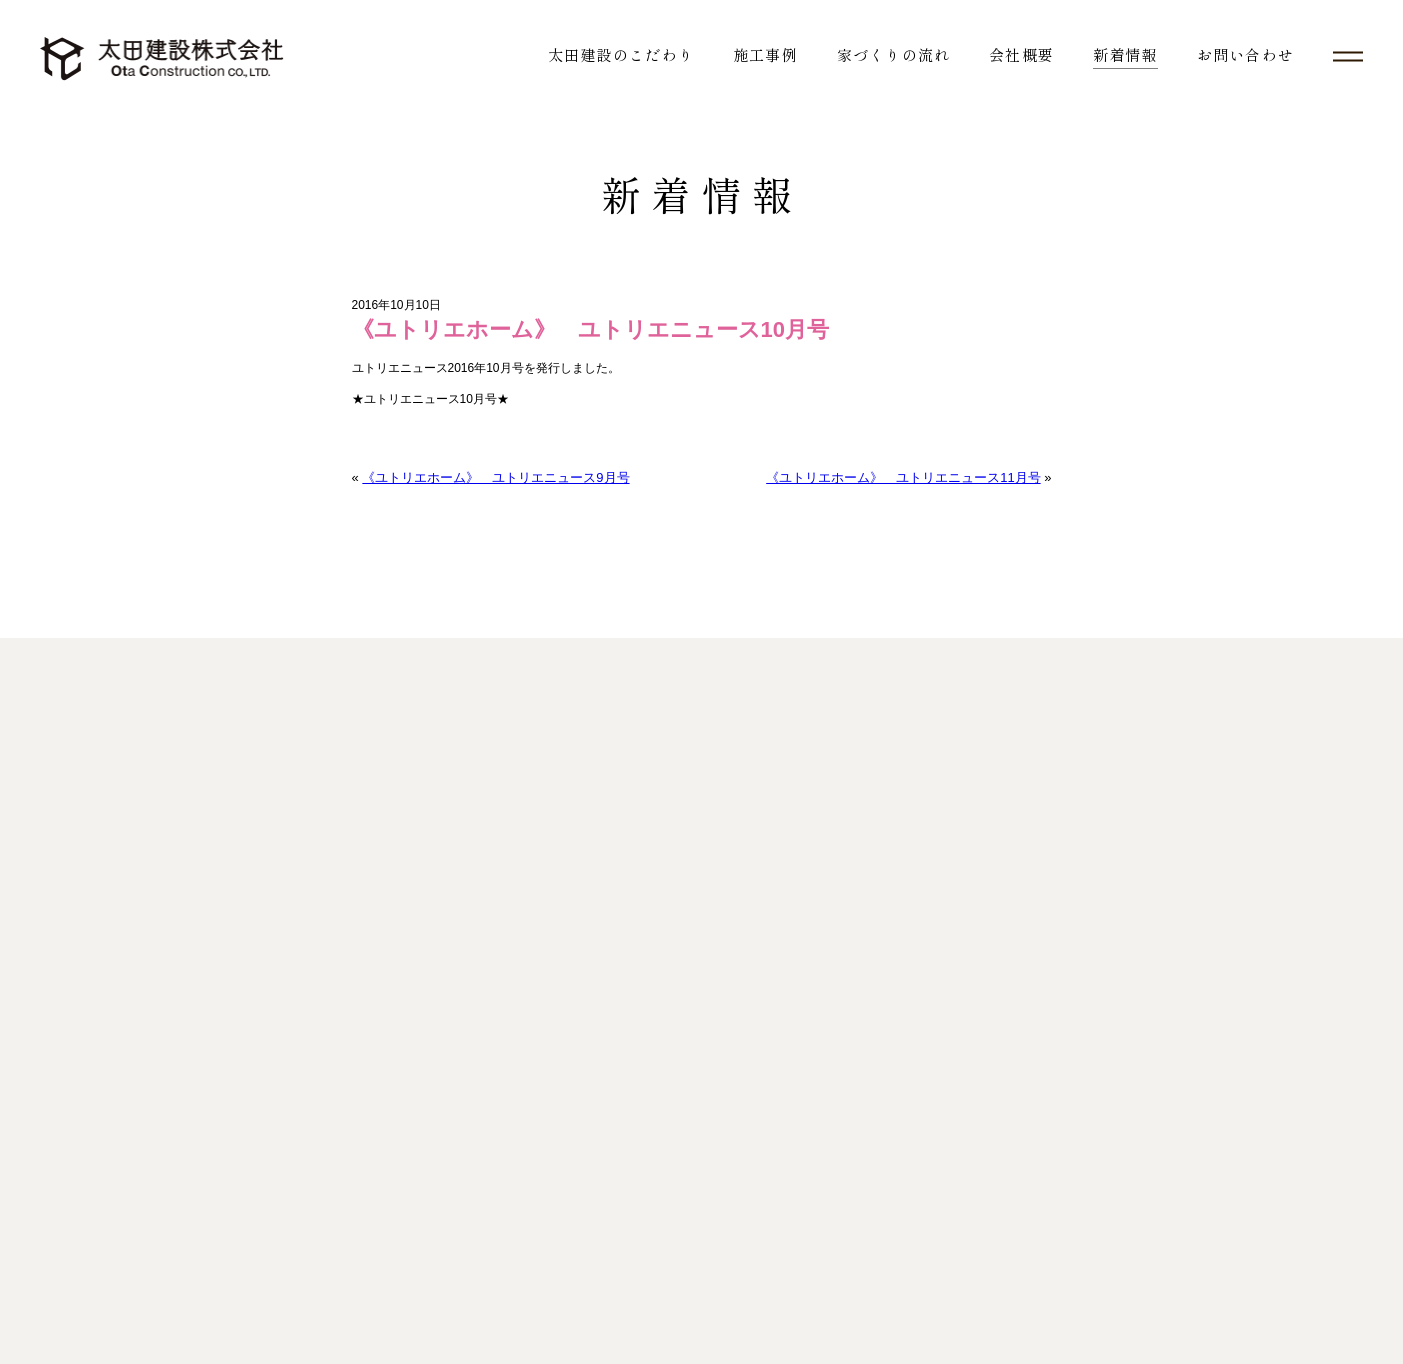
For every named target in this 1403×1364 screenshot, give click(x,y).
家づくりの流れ (893, 54)
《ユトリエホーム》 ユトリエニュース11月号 (903, 477)
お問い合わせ (1245, 54)
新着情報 (1125, 54)
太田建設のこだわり (621, 54)
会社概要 (1021, 54)
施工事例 (765, 54)
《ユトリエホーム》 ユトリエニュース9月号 (495, 477)
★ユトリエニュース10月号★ (430, 399)
